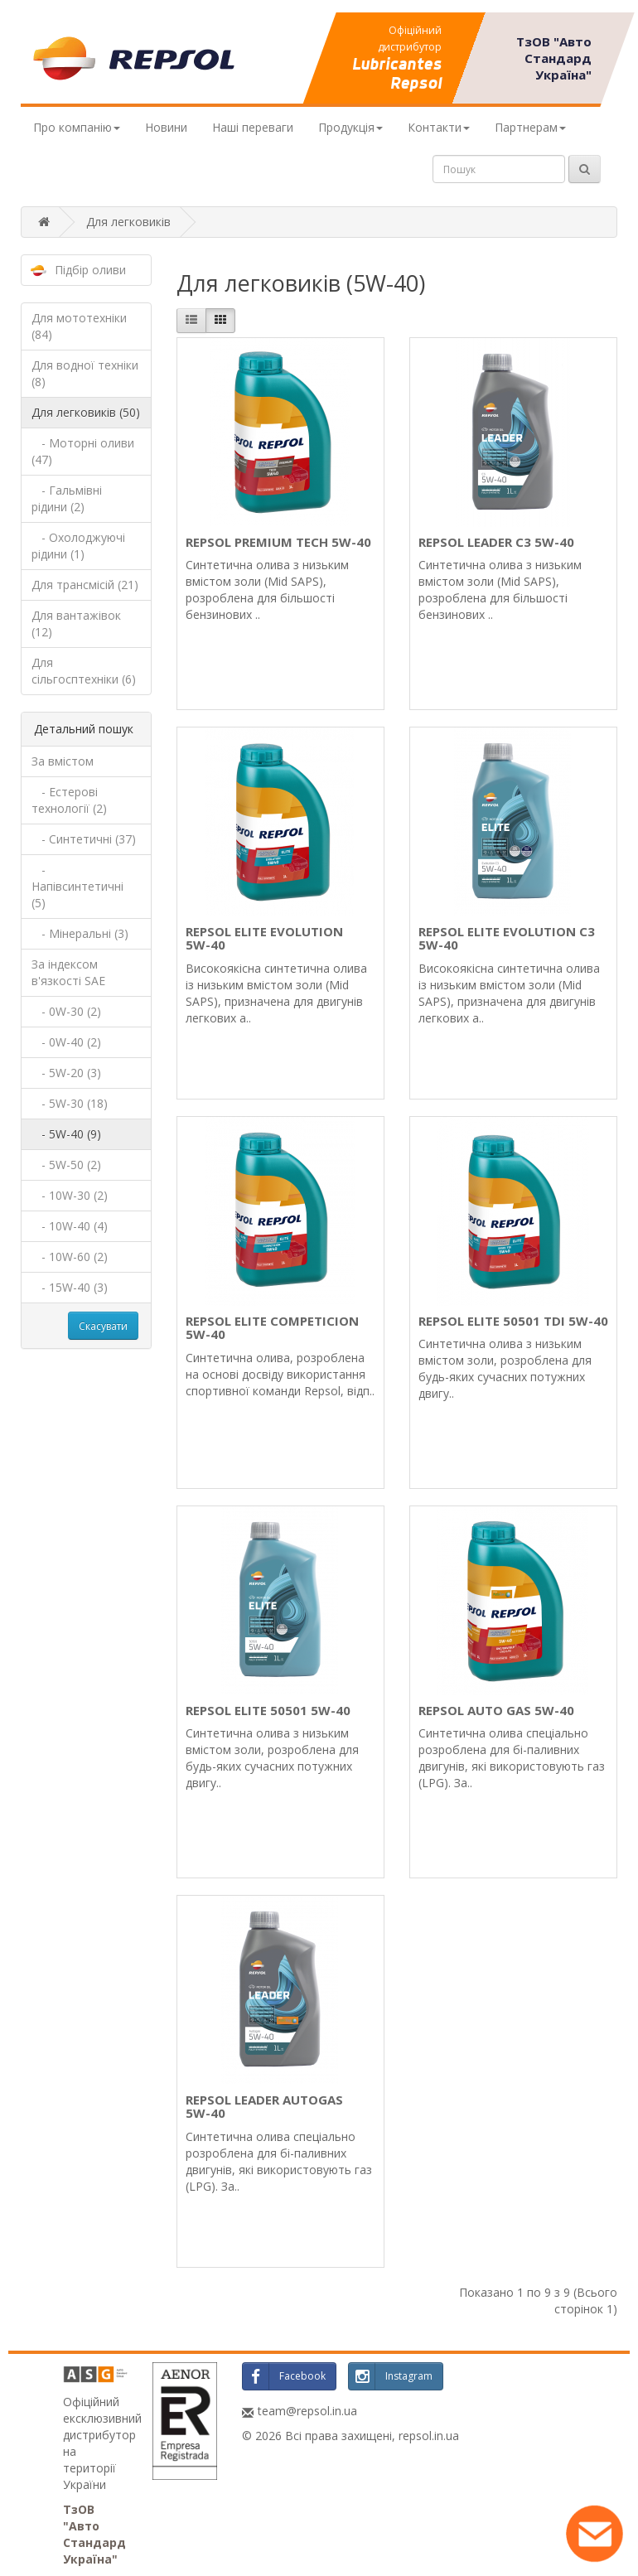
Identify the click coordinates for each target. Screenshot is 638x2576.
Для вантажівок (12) (76, 623)
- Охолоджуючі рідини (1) (78, 545)
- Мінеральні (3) (79, 933)
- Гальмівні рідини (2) (66, 498)
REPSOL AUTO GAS (496, 1710)
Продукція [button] (350, 127)
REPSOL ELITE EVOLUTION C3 (506, 938)
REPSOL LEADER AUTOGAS (264, 2106)
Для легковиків (128, 222)
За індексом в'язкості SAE (68, 972)
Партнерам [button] (530, 127)
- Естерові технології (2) (69, 800)
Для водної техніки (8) (84, 373)
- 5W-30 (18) (69, 1103)
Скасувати (103, 1326)
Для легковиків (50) (85, 412)
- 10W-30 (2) (69, 1195)
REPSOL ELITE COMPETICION (272, 1327)
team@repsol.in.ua (307, 2411)
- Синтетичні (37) (83, 839)
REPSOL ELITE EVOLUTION (264, 938)
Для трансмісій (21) (84, 584)
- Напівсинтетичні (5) (77, 886)
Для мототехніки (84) (79, 326)
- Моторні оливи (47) (82, 451)
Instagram (391, 2376)
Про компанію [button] (76, 127)
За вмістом (62, 761)
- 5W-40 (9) (66, 1134)
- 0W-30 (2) (66, 1011)
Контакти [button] (439, 127)
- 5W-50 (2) (66, 1164)
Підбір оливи (90, 270)
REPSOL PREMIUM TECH (278, 542)
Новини (166, 127)
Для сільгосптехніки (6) (83, 671)
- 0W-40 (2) (66, 1042)
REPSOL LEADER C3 (496, 542)
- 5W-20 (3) (66, 1072)
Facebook (284, 2376)
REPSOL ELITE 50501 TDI (513, 1320)
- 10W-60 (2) (69, 1256)
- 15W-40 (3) (69, 1287)
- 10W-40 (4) (69, 1226)
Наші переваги (252, 127)
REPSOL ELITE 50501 (268, 1710)
